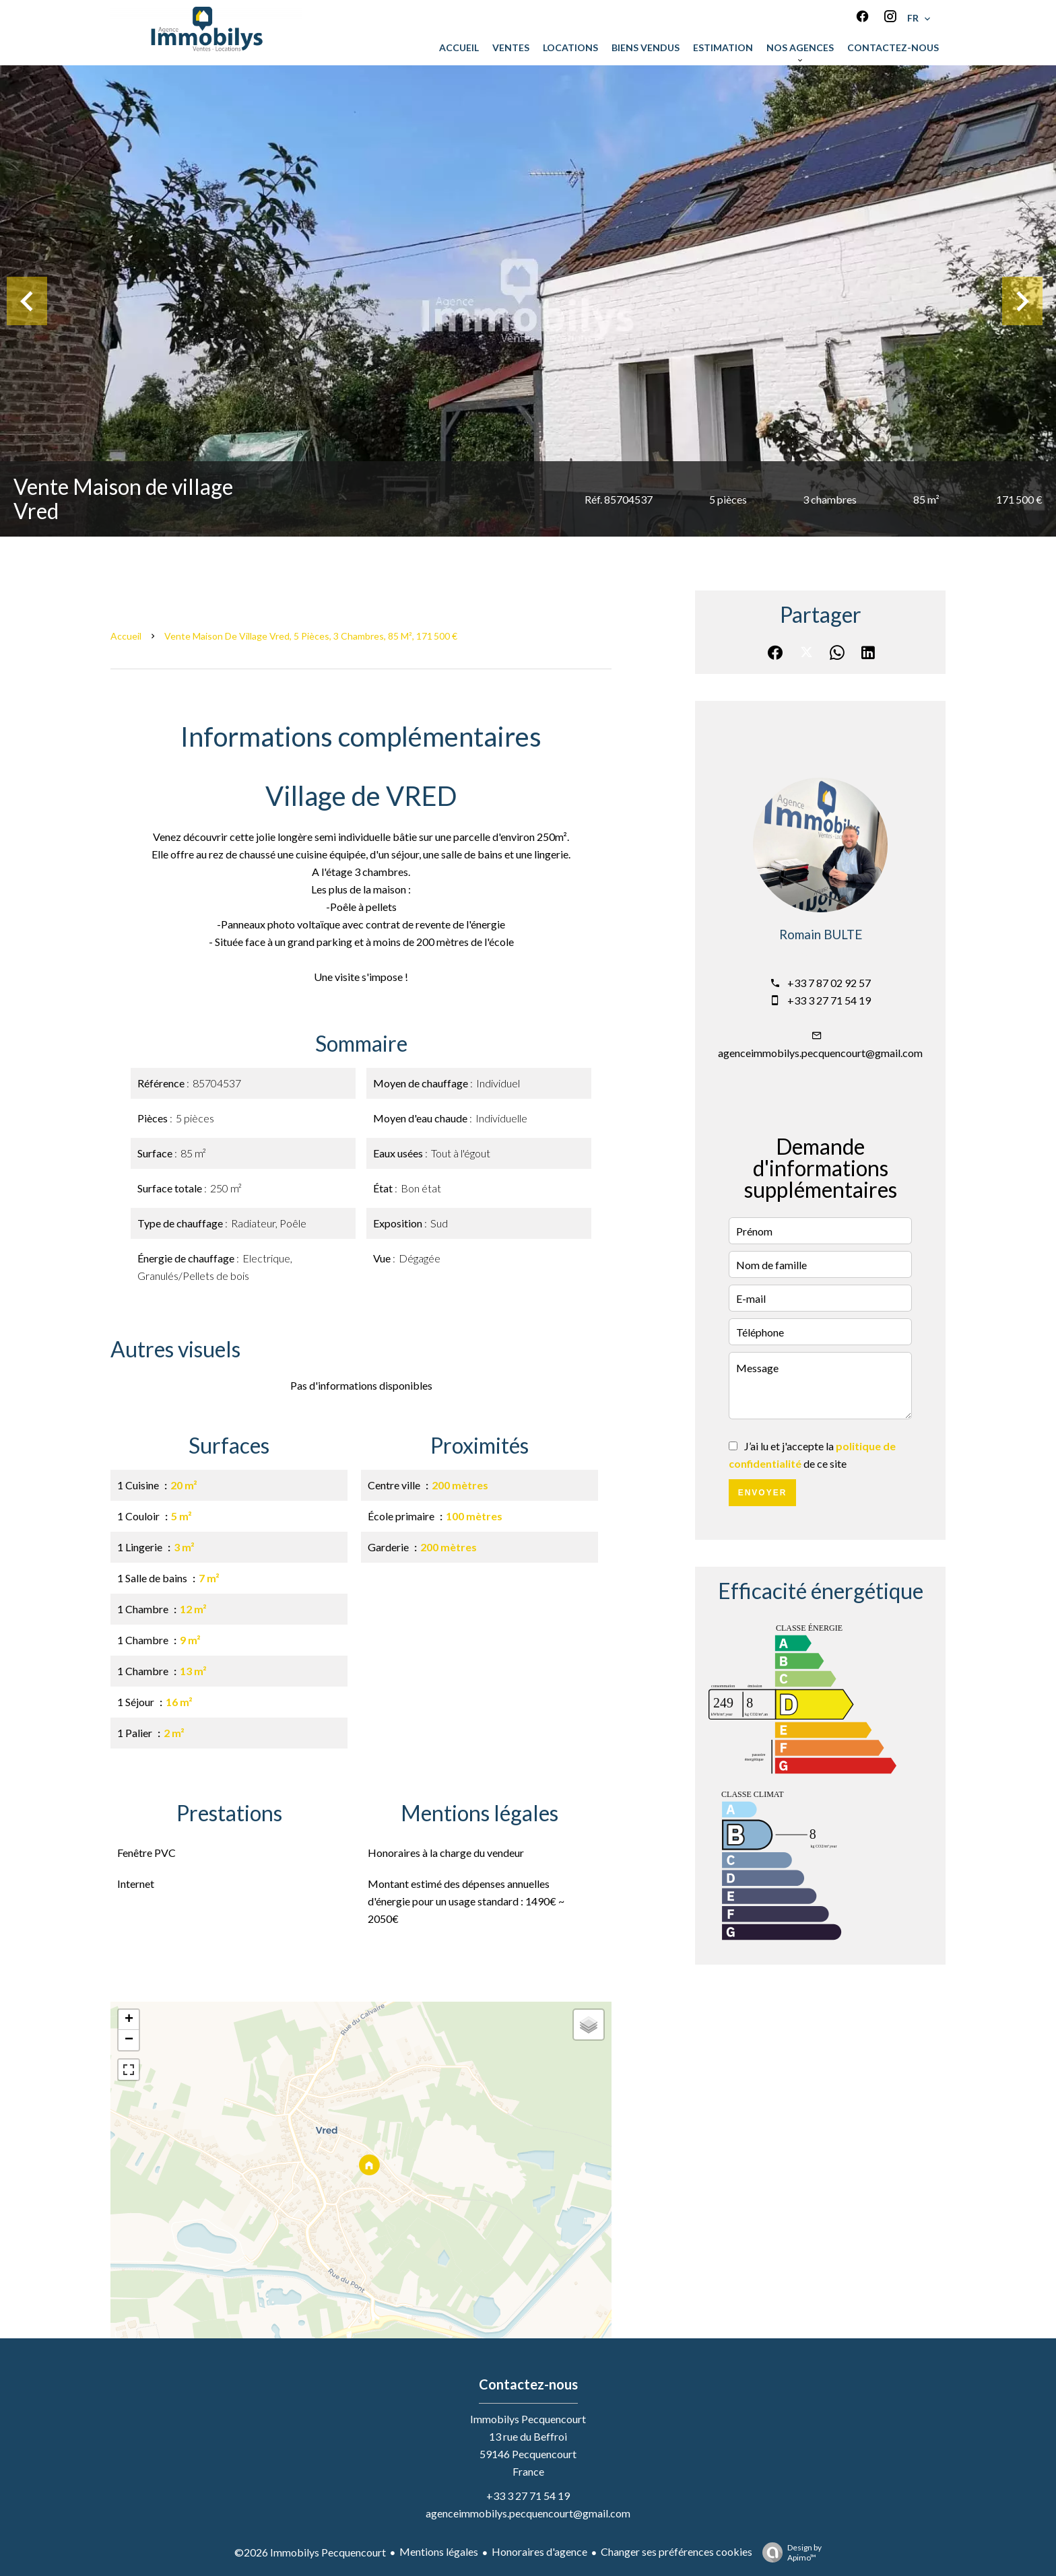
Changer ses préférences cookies (676, 2551)
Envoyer (762, 1492)
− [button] (129, 2040)
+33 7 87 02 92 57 (829, 982)
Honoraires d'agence (539, 2551)
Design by (789, 2552)
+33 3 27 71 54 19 (829, 1000)
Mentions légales (438, 2551)
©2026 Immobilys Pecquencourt (310, 2552)
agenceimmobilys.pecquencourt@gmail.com (820, 1052)
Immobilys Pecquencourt (528, 2418)
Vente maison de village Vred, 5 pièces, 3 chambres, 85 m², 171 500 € (310, 636)
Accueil (125, 636)
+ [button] (129, 2020)
